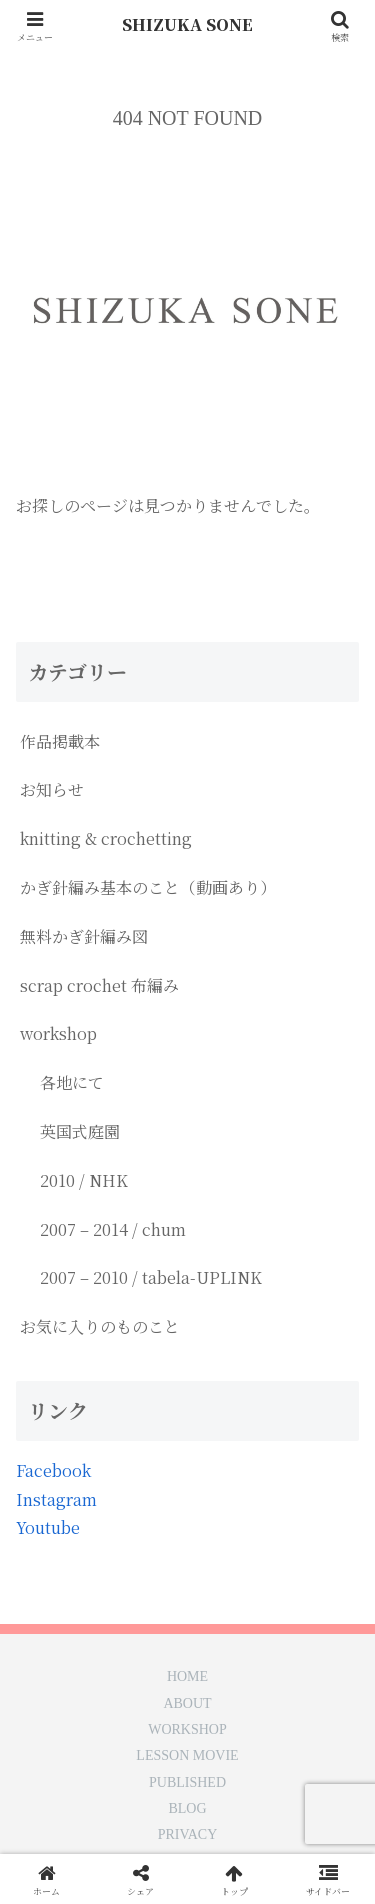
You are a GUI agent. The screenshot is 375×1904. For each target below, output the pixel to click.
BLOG (187, 1809)
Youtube (48, 1527)
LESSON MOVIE (187, 1756)
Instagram (56, 1499)
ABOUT (187, 1704)
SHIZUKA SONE (187, 24)
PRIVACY (188, 1835)
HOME (187, 1677)
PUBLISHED (187, 1783)
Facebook (53, 1470)
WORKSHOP (187, 1730)
